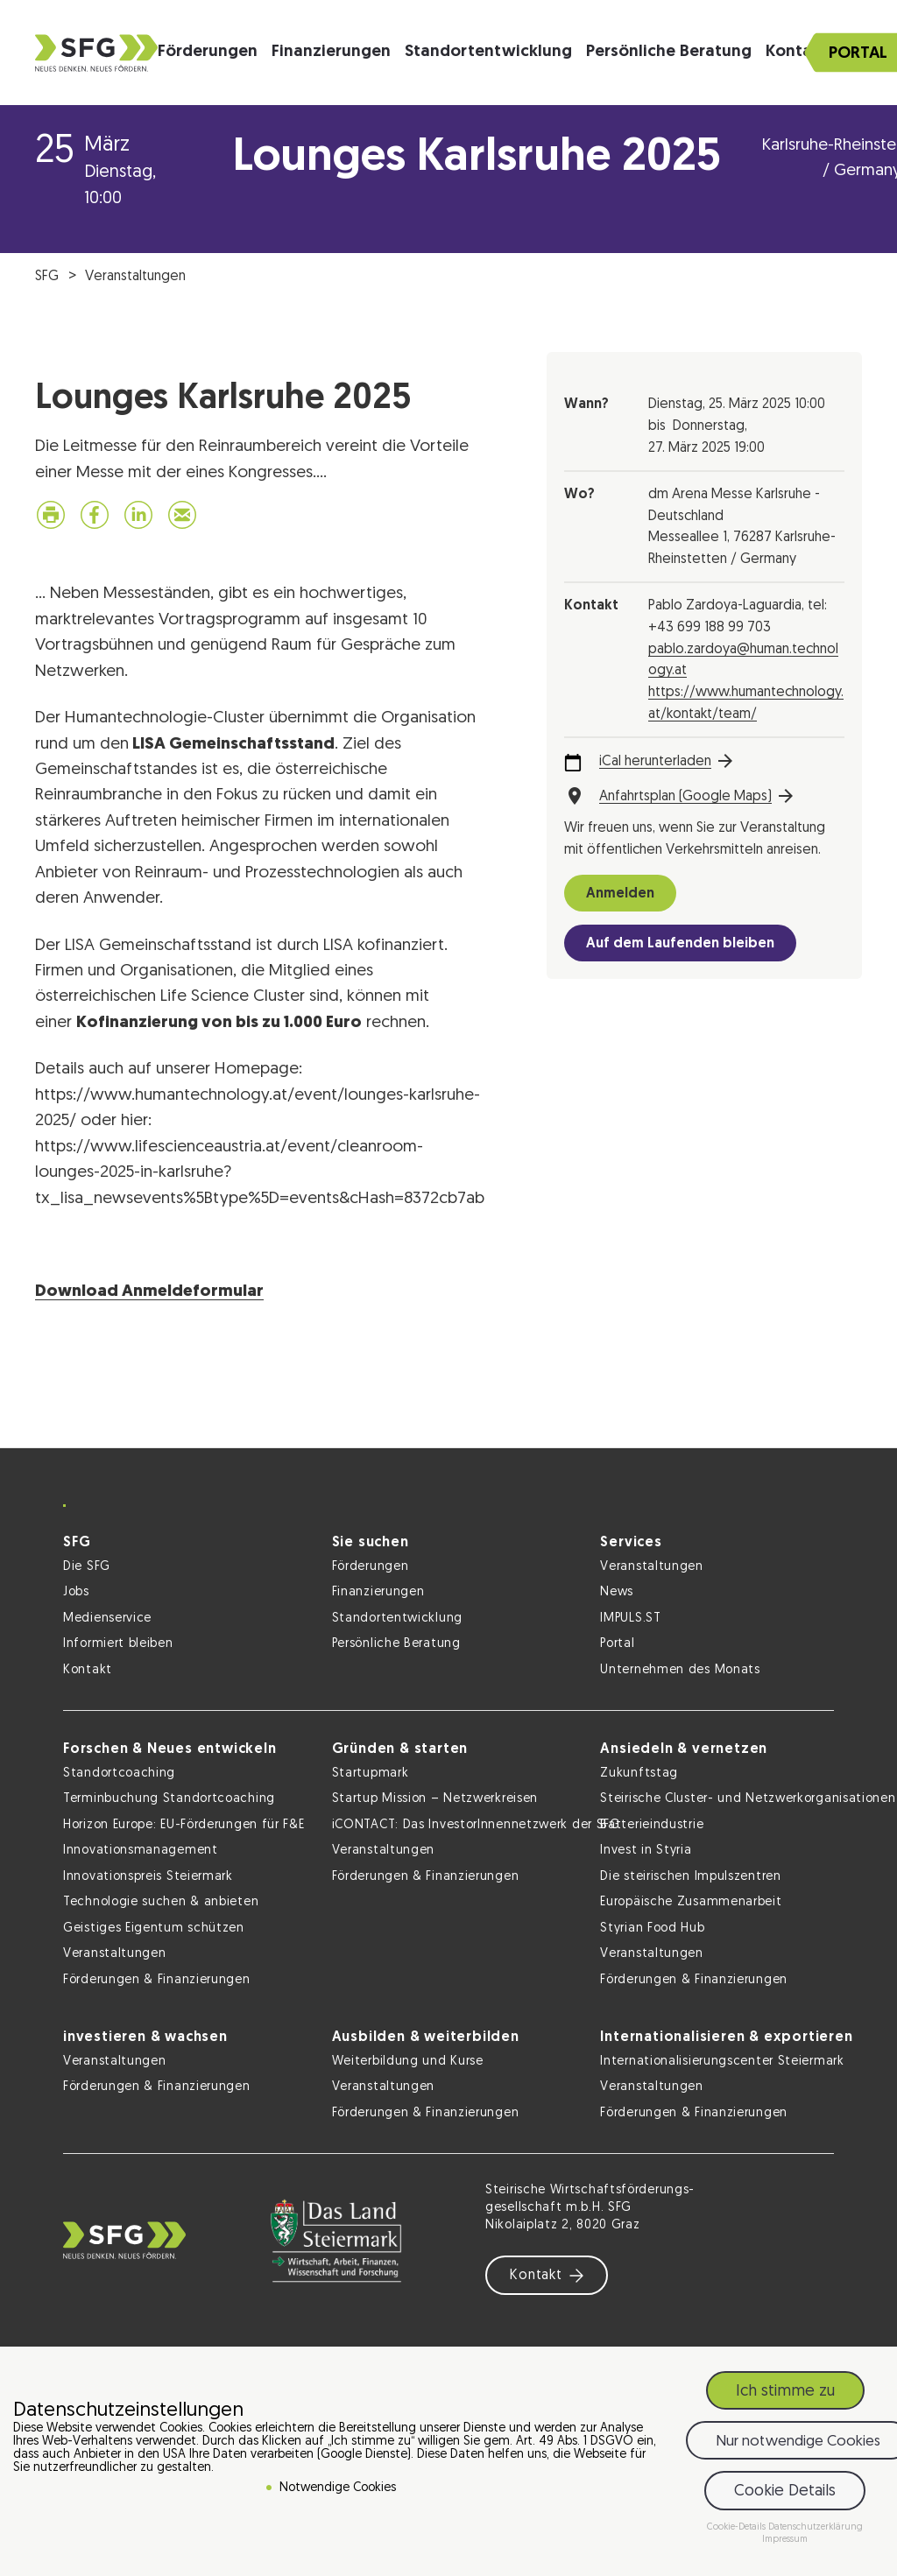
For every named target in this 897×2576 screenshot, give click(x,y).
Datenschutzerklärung (815, 2527)
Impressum (785, 2539)
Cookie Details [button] (785, 2491)
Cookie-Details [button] (737, 2527)
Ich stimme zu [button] (785, 2391)
